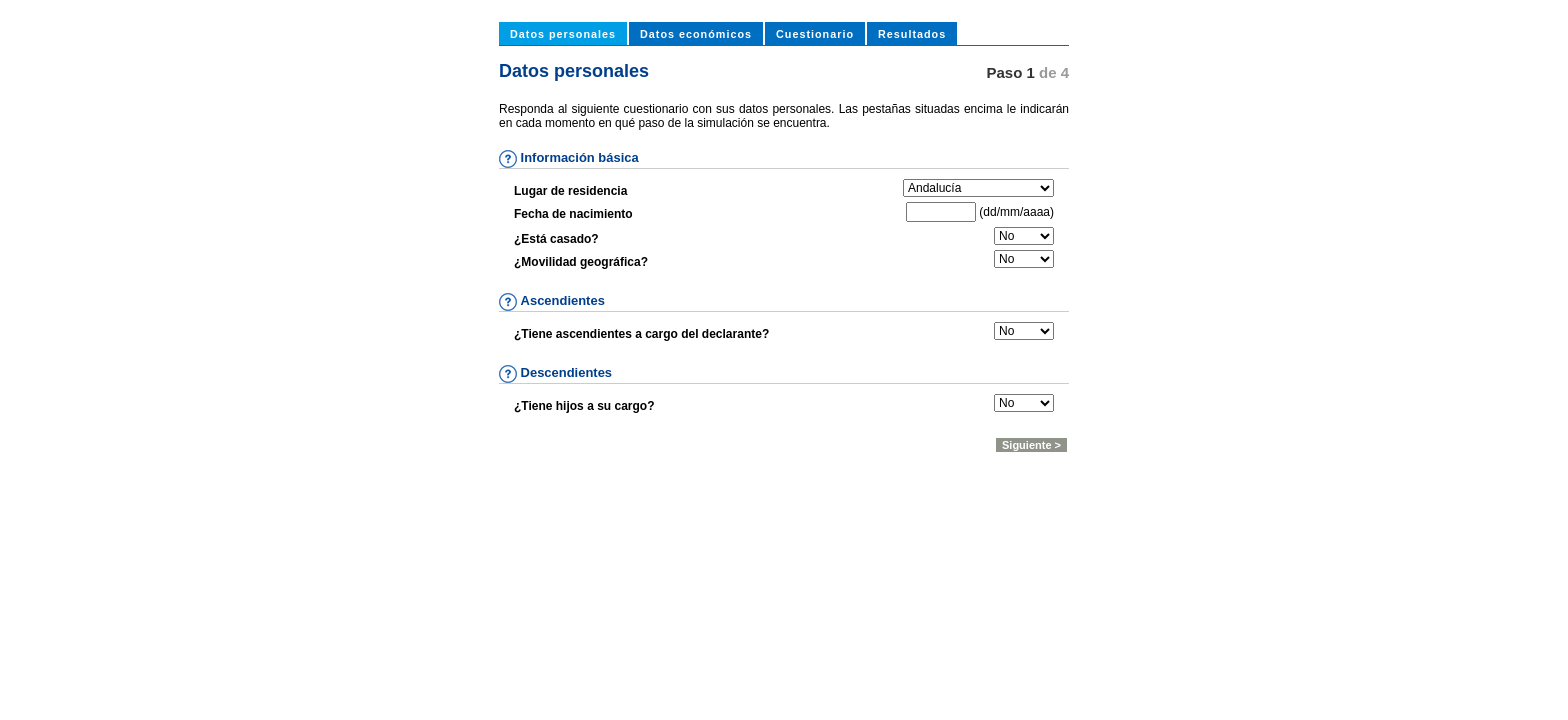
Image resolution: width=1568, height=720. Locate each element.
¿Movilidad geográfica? (581, 262)
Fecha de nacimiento (573, 214)
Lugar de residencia (570, 191)
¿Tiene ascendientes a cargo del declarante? (641, 334)
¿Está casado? (556, 239)
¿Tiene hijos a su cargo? (584, 406)
